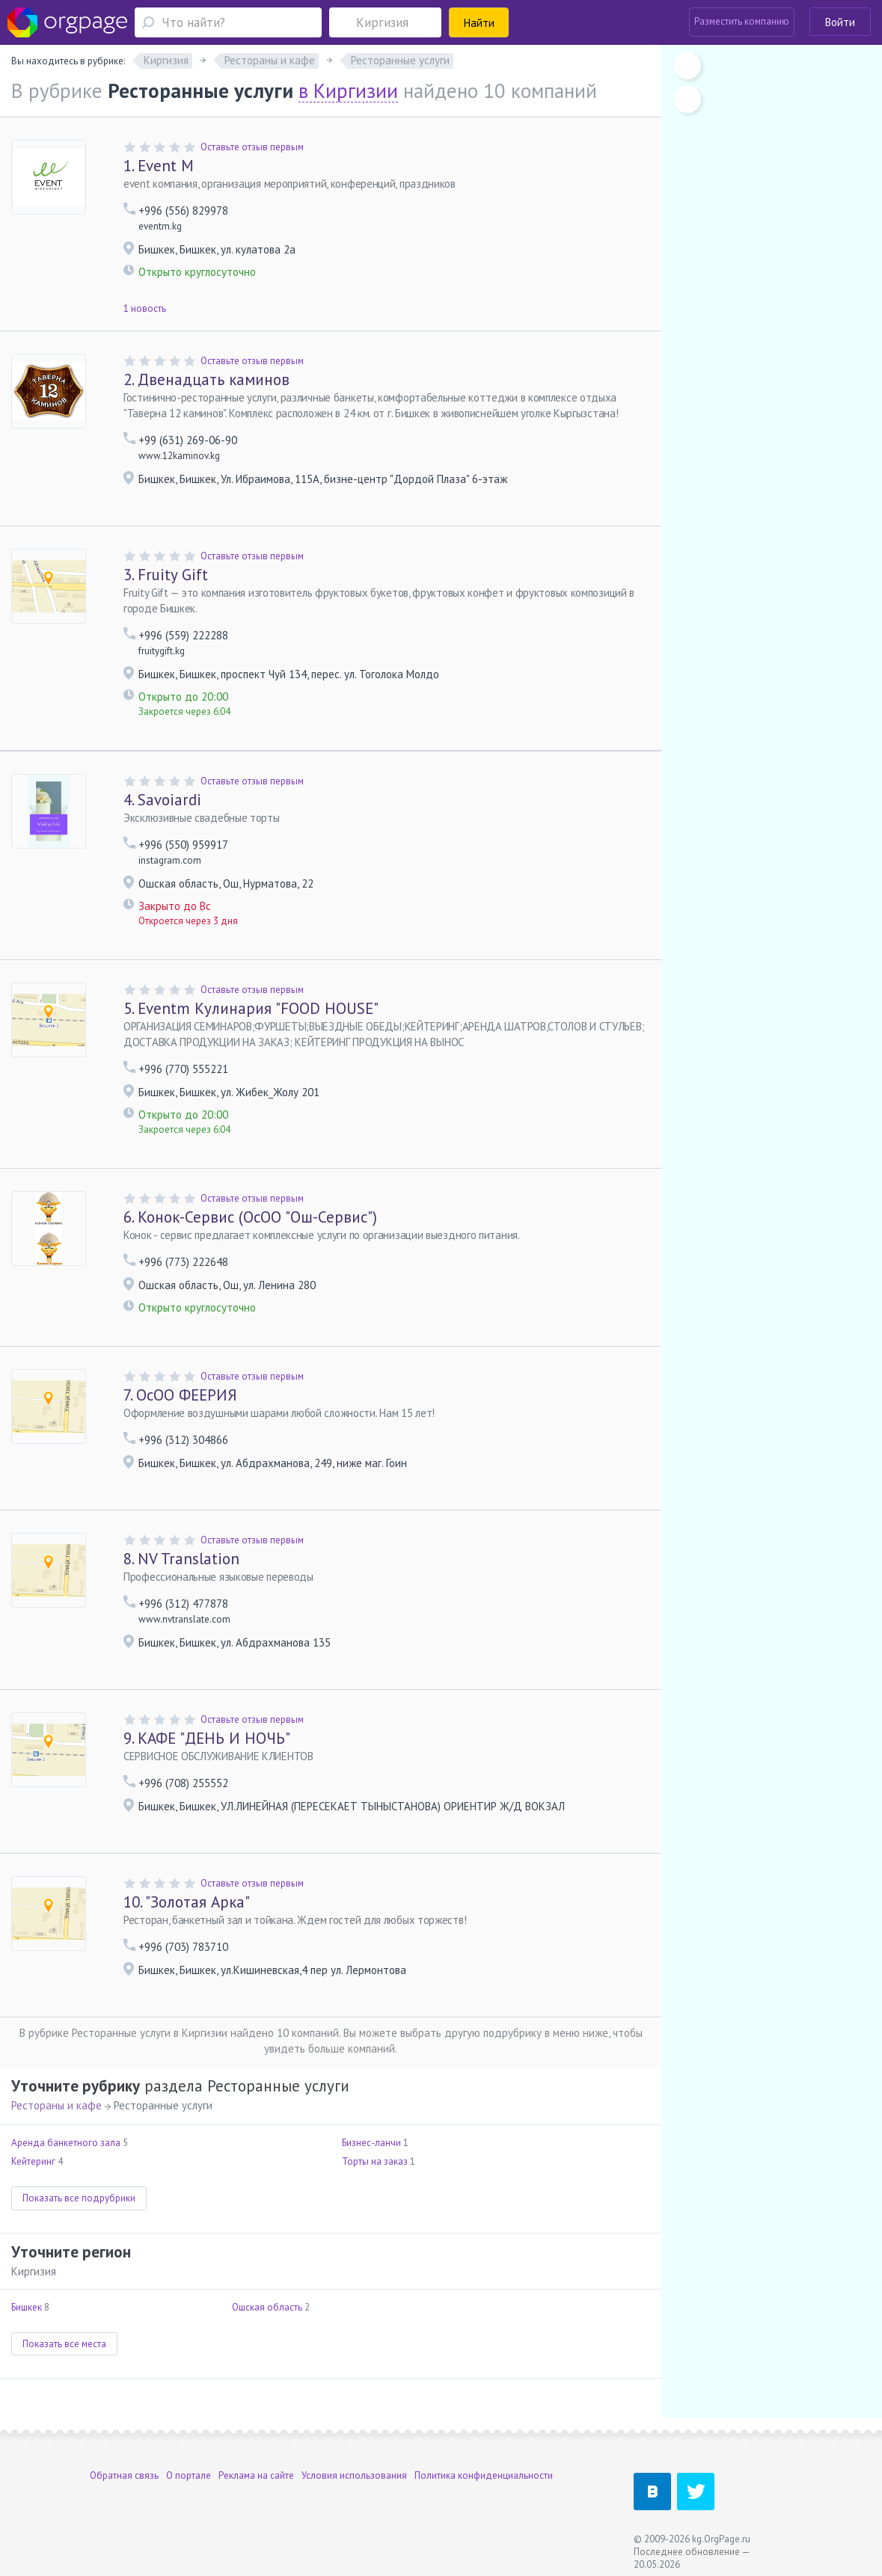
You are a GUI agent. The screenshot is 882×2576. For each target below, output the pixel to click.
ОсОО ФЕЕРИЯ (180, 1395)
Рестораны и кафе (56, 2105)
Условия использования (354, 2475)
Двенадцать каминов (206, 379)
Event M (158, 166)
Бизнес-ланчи (371, 2142)
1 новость (144, 308)
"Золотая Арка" (186, 1902)
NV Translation (181, 1559)
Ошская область (267, 2307)
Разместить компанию (741, 21)
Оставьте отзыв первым (252, 147)
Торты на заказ (375, 2161)
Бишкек (26, 2307)
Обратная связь (124, 2475)
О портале (188, 2475)
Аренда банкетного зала (65, 2142)
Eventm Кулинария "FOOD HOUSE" (251, 1008)
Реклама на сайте (256, 2475)
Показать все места (64, 2343)
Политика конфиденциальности (483, 2475)
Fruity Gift (165, 575)
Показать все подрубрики (78, 2198)
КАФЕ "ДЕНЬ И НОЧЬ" (206, 1738)
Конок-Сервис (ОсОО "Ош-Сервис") (250, 1217)
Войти (840, 22)
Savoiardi (162, 800)
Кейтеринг (33, 2161)
